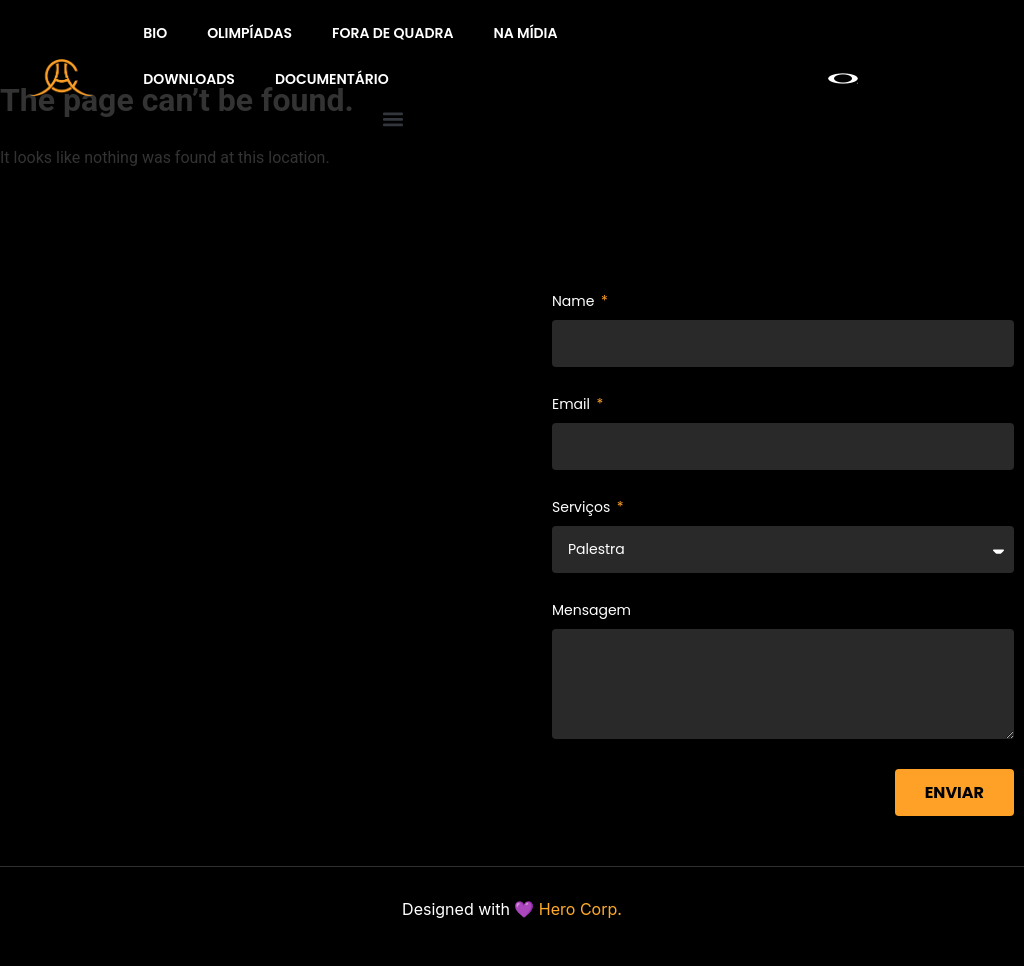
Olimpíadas (249, 33)
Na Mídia (525, 33)
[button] (392, 118)
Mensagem (591, 611)
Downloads (189, 79)
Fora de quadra (392, 33)
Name (575, 302)
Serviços (583, 508)
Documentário (332, 79)
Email (573, 405)
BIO (155, 33)
